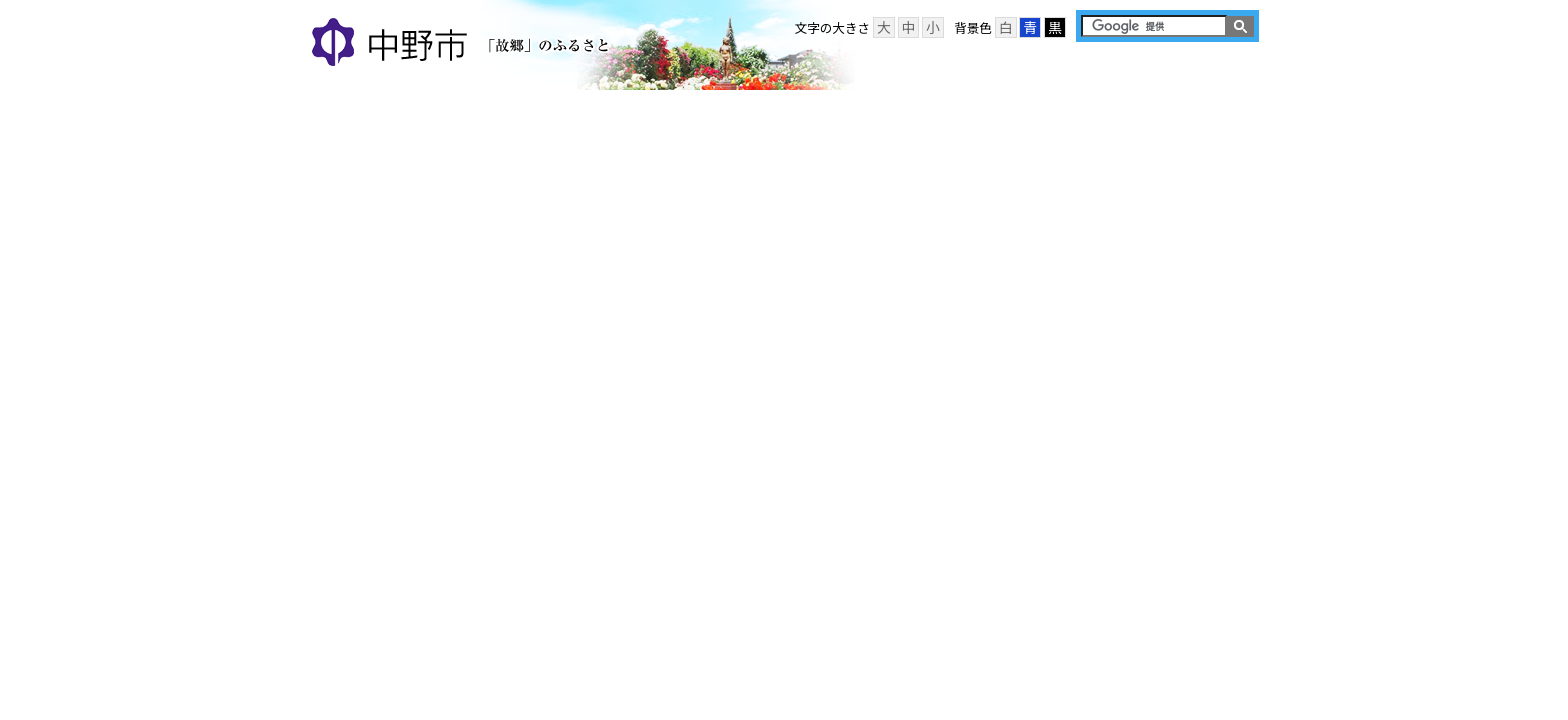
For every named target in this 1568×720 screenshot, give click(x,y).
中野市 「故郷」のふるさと (463, 44)
